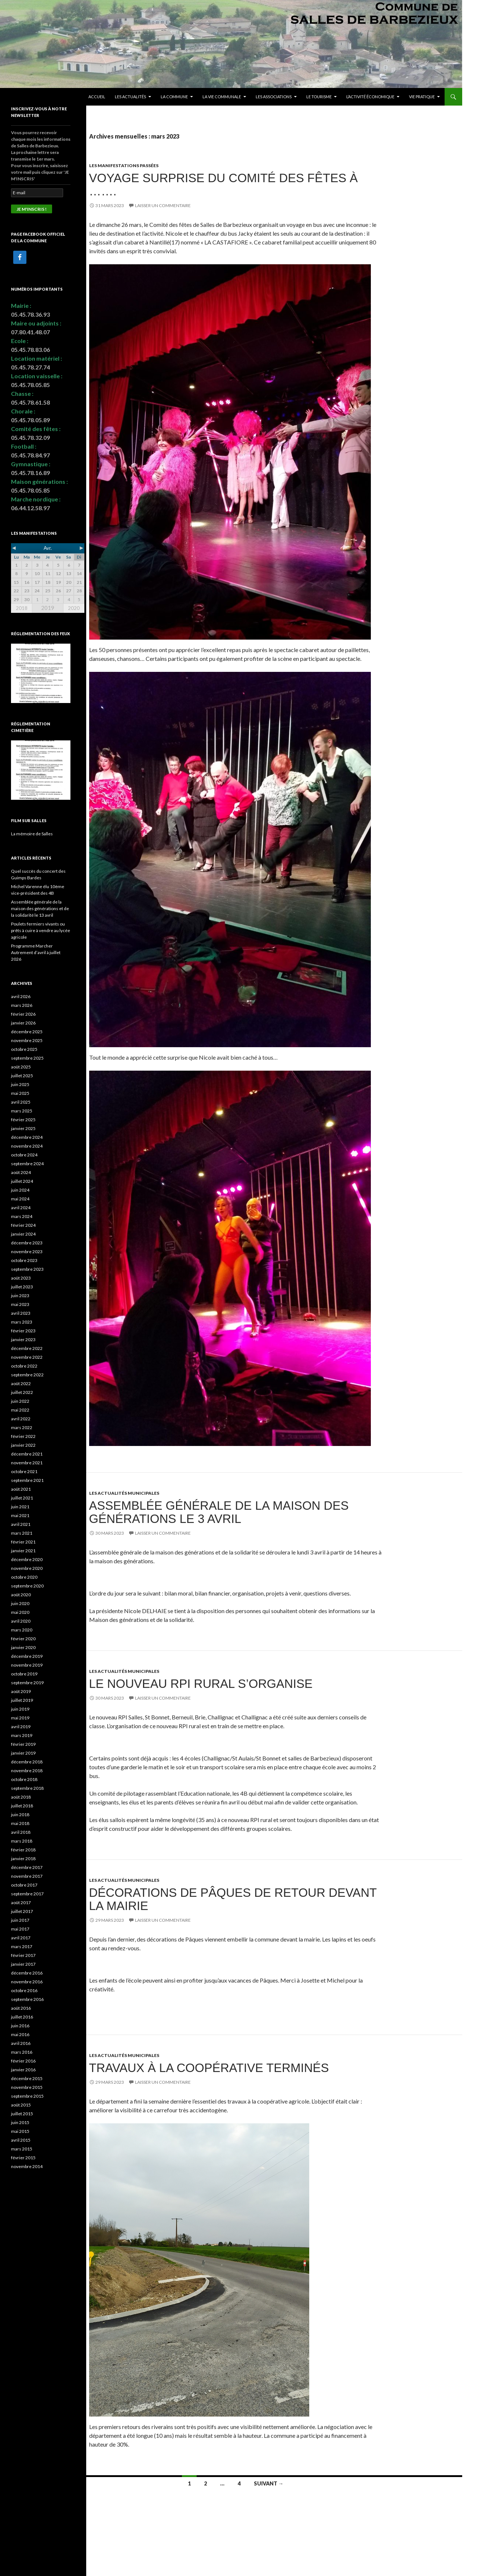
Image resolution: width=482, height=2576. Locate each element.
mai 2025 (20, 1093)
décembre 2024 (27, 1137)
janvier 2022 (23, 1445)
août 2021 (21, 1489)
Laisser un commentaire (163, 205)
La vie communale (221, 96)
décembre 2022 (27, 1348)
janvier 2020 (23, 1647)
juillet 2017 (22, 1911)
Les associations (274, 96)
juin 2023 (20, 1295)
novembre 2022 (27, 1357)
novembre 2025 (27, 1040)
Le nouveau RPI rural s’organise (201, 1683)
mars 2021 (21, 1533)
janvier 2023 (23, 1339)
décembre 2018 (27, 1761)
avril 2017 (20, 1937)
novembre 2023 (27, 1251)
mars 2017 (21, 1946)
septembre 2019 (27, 1682)
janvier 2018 (23, 1858)
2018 (22, 608)
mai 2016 (20, 2034)
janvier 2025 (23, 1128)
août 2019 (21, 1691)
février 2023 (23, 1330)
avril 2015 (20, 2140)
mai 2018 (20, 1823)
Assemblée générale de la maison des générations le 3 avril (219, 1512)
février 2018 (23, 1849)
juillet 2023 (22, 1286)
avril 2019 (20, 1726)
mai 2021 (20, 1515)
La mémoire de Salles (32, 833)
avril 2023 (20, 1313)
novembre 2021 (27, 1462)
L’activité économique (370, 96)
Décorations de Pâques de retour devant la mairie (233, 1899)
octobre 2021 (24, 1471)
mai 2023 (20, 1304)
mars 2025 (21, 1111)
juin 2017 (20, 1920)
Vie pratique (422, 96)
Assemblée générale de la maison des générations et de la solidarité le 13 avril (40, 908)
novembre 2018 (27, 1770)
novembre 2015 (27, 2087)
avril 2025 (20, 1102)
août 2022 (21, 1383)
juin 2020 (20, 1603)
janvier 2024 (23, 1234)
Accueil (96, 96)
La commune (174, 96)
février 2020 (23, 1638)
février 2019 (23, 1744)
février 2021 (23, 1542)
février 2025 (23, 1119)
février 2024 (23, 1225)
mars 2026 (21, 1005)
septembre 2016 (27, 1999)
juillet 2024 (22, 1181)
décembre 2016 (27, 1973)
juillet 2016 (22, 2017)
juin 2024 (20, 1190)
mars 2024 (21, 1216)
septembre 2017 (27, 1893)
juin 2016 (20, 2025)
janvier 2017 (23, 1964)
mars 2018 (21, 1841)
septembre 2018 (27, 1788)
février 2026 (23, 1014)
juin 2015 (20, 2122)
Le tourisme (319, 96)
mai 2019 (20, 1718)
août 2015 (21, 2105)
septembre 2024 (27, 1163)
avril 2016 (20, 2043)
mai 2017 (20, 1929)
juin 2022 (20, 1401)
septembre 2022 (27, 1374)
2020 (74, 608)
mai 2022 (20, 1410)
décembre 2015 (27, 2078)
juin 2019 (20, 1709)
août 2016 (21, 2008)
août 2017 (21, 1902)
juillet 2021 (22, 1498)
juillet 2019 (22, 1700)
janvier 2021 (23, 1550)
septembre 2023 (27, 1269)
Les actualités (130, 96)
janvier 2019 (23, 1753)
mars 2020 (21, 1630)
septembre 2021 (27, 1480)
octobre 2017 (24, 1885)
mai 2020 (20, 1612)
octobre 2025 (24, 1049)
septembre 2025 (27, 1058)
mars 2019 (21, 1735)
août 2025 (21, 1067)
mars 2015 (21, 2149)
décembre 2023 (27, 1242)
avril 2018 (20, 1832)
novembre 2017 (27, 1876)
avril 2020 (20, 1621)
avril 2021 (20, 1524)
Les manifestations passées (123, 165)
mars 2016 (21, 2052)
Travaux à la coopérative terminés (209, 2068)
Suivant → (269, 2483)
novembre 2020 (27, 1568)
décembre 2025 (27, 1031)
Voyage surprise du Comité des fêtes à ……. (223, 184)
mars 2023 (21, 1322)
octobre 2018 (24, 1779)
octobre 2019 (24, 1674)
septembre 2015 (27, 2096)
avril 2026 (20, 996)
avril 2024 (20, 1207)
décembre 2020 (27, 1559)
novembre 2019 (27, 1665)
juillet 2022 (22, 1392)
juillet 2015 (22, 2113)
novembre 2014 (27, 2166)
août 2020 (21, 1594)
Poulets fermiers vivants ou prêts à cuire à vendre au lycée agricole (40, 930)
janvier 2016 (23, 2069)
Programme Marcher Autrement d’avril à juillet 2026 (36, 952)
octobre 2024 (24, 1155)
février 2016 (23, 2061)
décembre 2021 (27, 1454)
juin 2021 (20, 1506)
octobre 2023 (24, 1260)
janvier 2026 (23, 1023)
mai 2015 (20, 2131)
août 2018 (21, 1797)
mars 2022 (21, 1427)
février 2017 (23, 1955)
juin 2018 (20, 1814)
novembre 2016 (27, 1981)
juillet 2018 (22, 1805)
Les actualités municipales (124, 1493)
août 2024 (21, 1172)
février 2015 (23, 2157)
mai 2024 (20, 1198)
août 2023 (21, 1278)
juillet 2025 (22, 1075)
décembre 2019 (27, 1656)
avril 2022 (20, 1418)
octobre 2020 (24, 1577)
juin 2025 (20, 1084)
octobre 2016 (24, 1990)
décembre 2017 (27, 1867)
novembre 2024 (27, 1146)
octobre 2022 (24, 1366)
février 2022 (23, 1436)
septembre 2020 (27, 1586)
